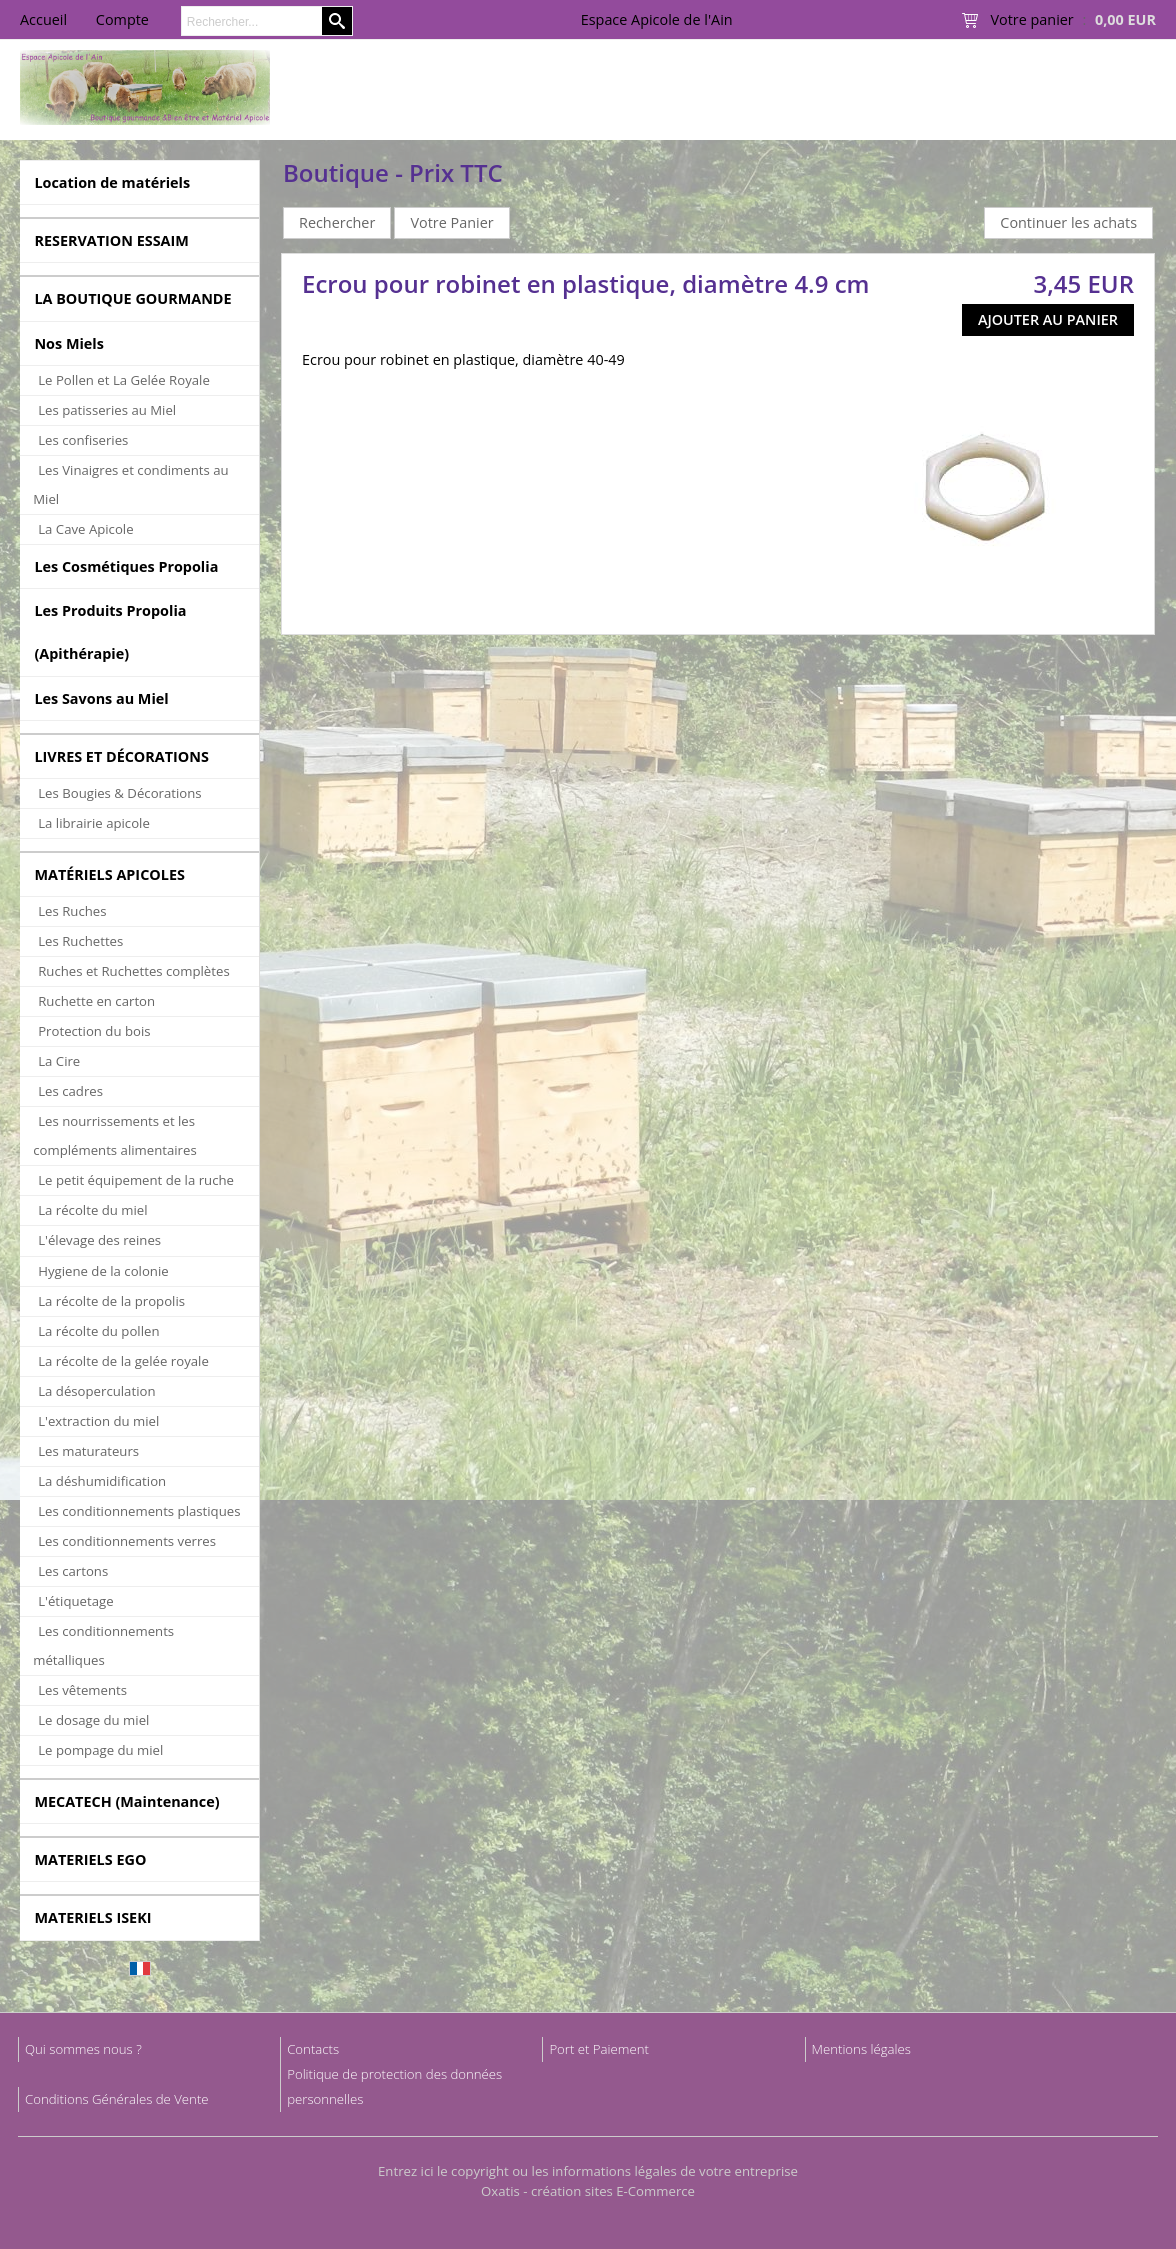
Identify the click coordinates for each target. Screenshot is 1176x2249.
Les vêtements (82, 1690)
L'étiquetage (75, 1601)
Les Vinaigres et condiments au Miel (130, 484)
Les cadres (70, 1091)
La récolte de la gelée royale (123, 1361)
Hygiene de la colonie (103, 1271)
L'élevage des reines (99, 1240)
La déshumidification (102, 1481)
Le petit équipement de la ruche (136, 1180)
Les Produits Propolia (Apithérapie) (110, 632)
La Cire (59, 1061)
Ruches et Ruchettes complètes (133, 971)
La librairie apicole (94, 823)
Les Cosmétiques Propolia (126, 566)
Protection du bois (94, 1031)
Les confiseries (83, 440)
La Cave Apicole (85, 529)
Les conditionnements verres (127, 1541)
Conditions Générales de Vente (117, 2099)
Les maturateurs (88, 1451)
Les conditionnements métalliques (103, 1645)
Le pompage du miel (100, 1750)
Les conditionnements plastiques (139, 1511)
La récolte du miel (92, 1210)
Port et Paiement (599, 2049)
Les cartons (73, 1571)
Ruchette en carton (96, 1001)
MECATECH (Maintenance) (126, 1801)
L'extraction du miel (98, 1421)
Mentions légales (861, 2049)
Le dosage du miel (93, 1720)
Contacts (313, 2049)
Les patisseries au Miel (107, 410)
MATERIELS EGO (90, 1859)
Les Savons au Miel (101, 698)
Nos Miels (69, 343)
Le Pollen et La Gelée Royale (124, 380)
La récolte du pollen (98, 1331)
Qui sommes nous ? (83, 2049)
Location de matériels (112, 182)
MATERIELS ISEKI (92, 1917)
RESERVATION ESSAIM (111, 240)
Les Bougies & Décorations (119, 793)
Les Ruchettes (80, 941)
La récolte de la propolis (111, 1301)
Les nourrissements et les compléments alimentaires (115, 1135)
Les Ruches (72, 911)
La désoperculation (96, 1391)
